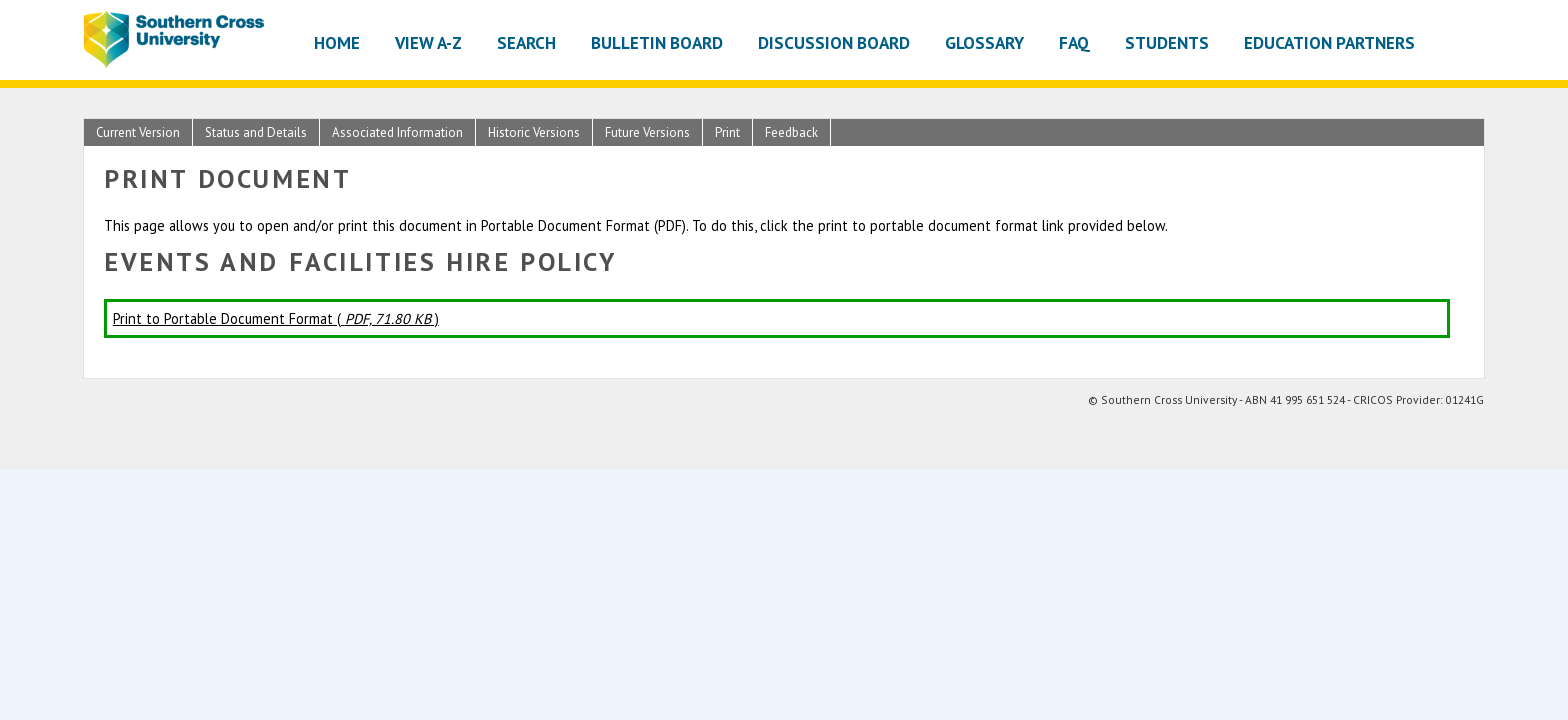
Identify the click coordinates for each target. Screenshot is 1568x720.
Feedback (791, 132)
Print (727, 132)
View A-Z (428, 42)
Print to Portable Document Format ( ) (276, 318)
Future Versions (647, 132)
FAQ (1074, 42)
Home (337, 42)
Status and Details (256, 132)
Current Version (138, 132)
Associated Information (397, 132)
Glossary (984, 42)
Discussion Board (834, 42)
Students (1167, 42)
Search (526, 42)
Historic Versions (534, 132)
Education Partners (1329, 42)
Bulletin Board (657, 42)
